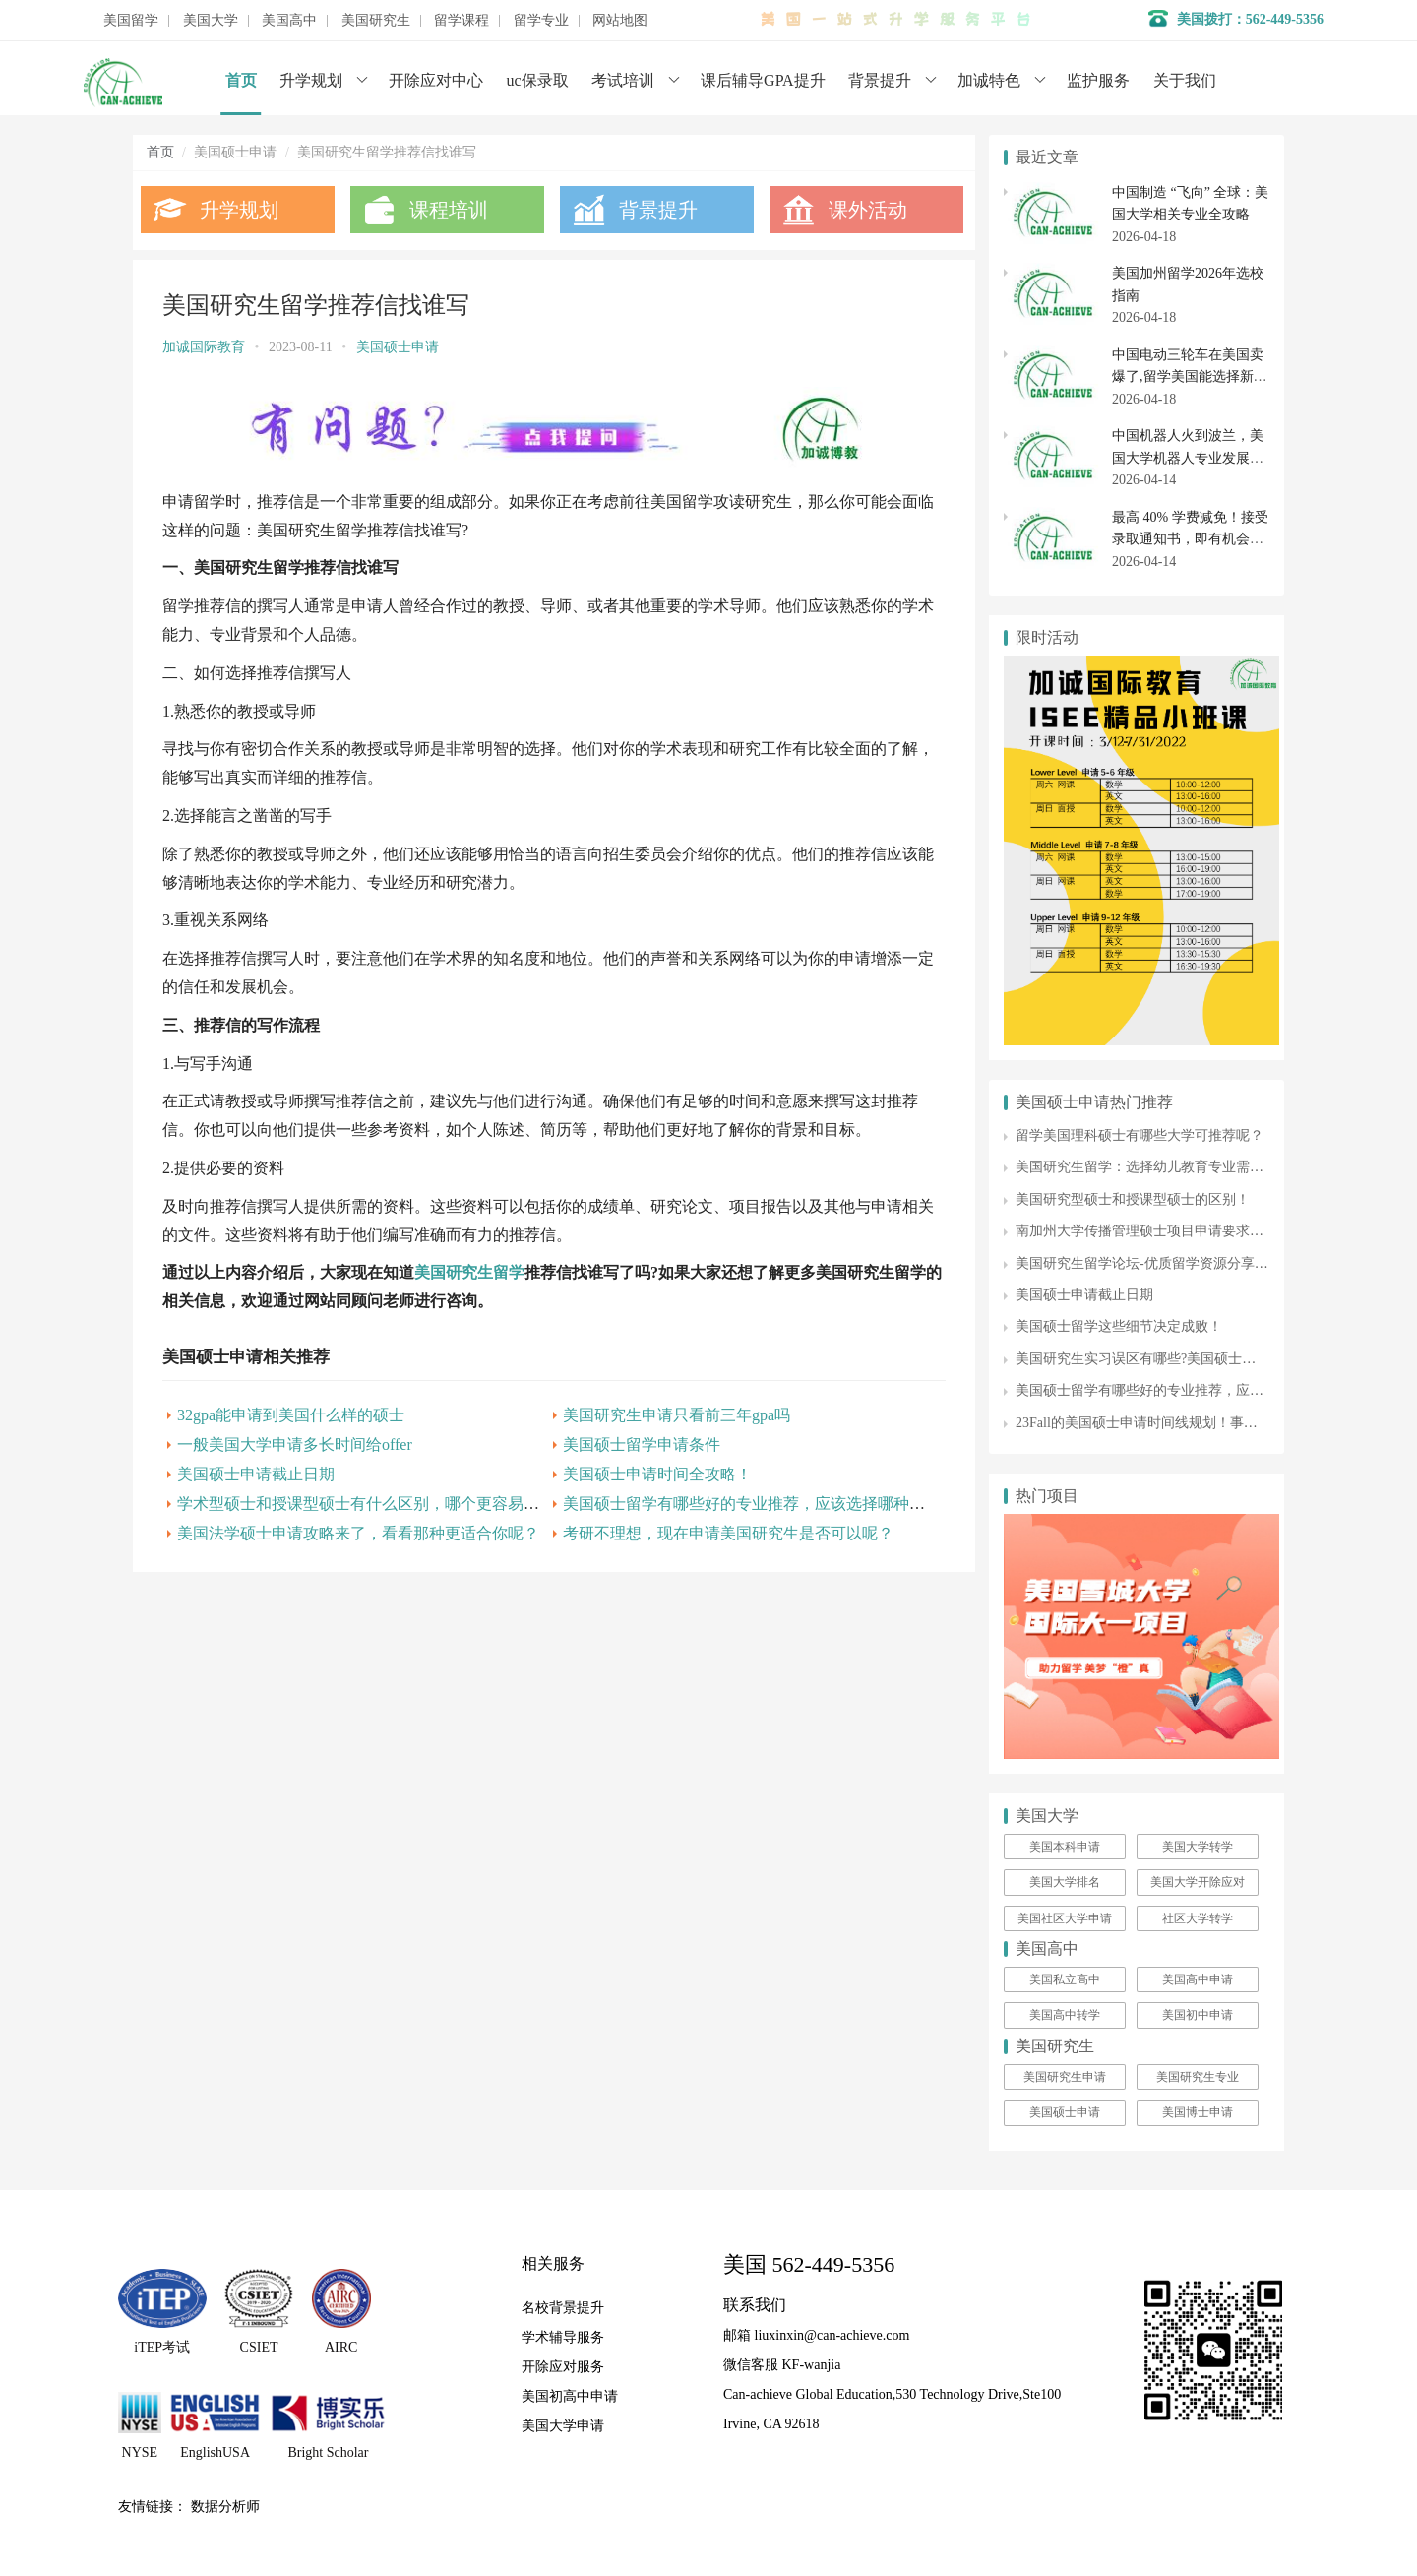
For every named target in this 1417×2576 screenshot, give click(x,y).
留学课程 (461, 21)
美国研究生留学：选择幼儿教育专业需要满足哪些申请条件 (1195, 1167)
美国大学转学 (1197, 1846)
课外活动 (864, 209)
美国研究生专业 (1197, 2077)
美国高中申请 (1197, 1979)
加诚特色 (988, 80)
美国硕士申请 (397, 347)
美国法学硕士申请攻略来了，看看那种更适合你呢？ (358, 1533)
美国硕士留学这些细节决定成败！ (1119, 1326)
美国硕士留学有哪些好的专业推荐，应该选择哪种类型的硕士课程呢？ (804, 1503)
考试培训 (622, 80)
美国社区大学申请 (1064, 1918)
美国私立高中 (1064, 1979)
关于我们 (1184, 80)
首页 (241, 80)
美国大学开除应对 (1197, 1882)
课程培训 (447, 209)
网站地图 (619, 21)
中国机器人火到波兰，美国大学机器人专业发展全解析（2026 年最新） (1187, 457)
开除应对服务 (563, 2366)
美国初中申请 (1197, 2015)
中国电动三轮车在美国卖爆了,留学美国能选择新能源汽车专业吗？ (1189, 377)
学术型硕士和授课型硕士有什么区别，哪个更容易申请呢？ (381, 1503)
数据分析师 (225, 2506)
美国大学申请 (563, 2426)
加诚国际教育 (203, 347)
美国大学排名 (1064, 1882)
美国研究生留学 (469, 1272)
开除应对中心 (436, 80)
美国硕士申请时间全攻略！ (654, 1474)
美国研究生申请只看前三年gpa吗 (673, 1415)
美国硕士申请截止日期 (256, 1474)
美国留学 (130, 21)
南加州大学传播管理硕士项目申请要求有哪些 (1153, 1231)
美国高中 (289, 21)
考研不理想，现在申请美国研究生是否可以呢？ (725, 1533)
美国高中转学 (1064, 2015)
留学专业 (541, 21)
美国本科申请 (1064, 1846)
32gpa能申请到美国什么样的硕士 (290, 1415)
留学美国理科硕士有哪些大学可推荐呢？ (1139, 1135)
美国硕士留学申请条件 (638, 1444)
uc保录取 (538, 80)
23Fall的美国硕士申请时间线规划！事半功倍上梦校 (1171, 1422)
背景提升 (879, 80)
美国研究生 (375, 21)
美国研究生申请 (1064, 2077)
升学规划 (310, 80)
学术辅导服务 (563, 2337)
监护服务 (1098, 80)
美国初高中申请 (570, 2396)
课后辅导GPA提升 (763, 80)
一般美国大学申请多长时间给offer (294, 1444)
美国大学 (210, 21)
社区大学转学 (1197, 1918)
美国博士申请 (1197, 2112)
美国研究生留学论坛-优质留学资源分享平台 (1149, 1263)
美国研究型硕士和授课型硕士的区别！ (1133, 1199)
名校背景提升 (563, 2307)
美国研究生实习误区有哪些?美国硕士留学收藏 (1156, 1358)
